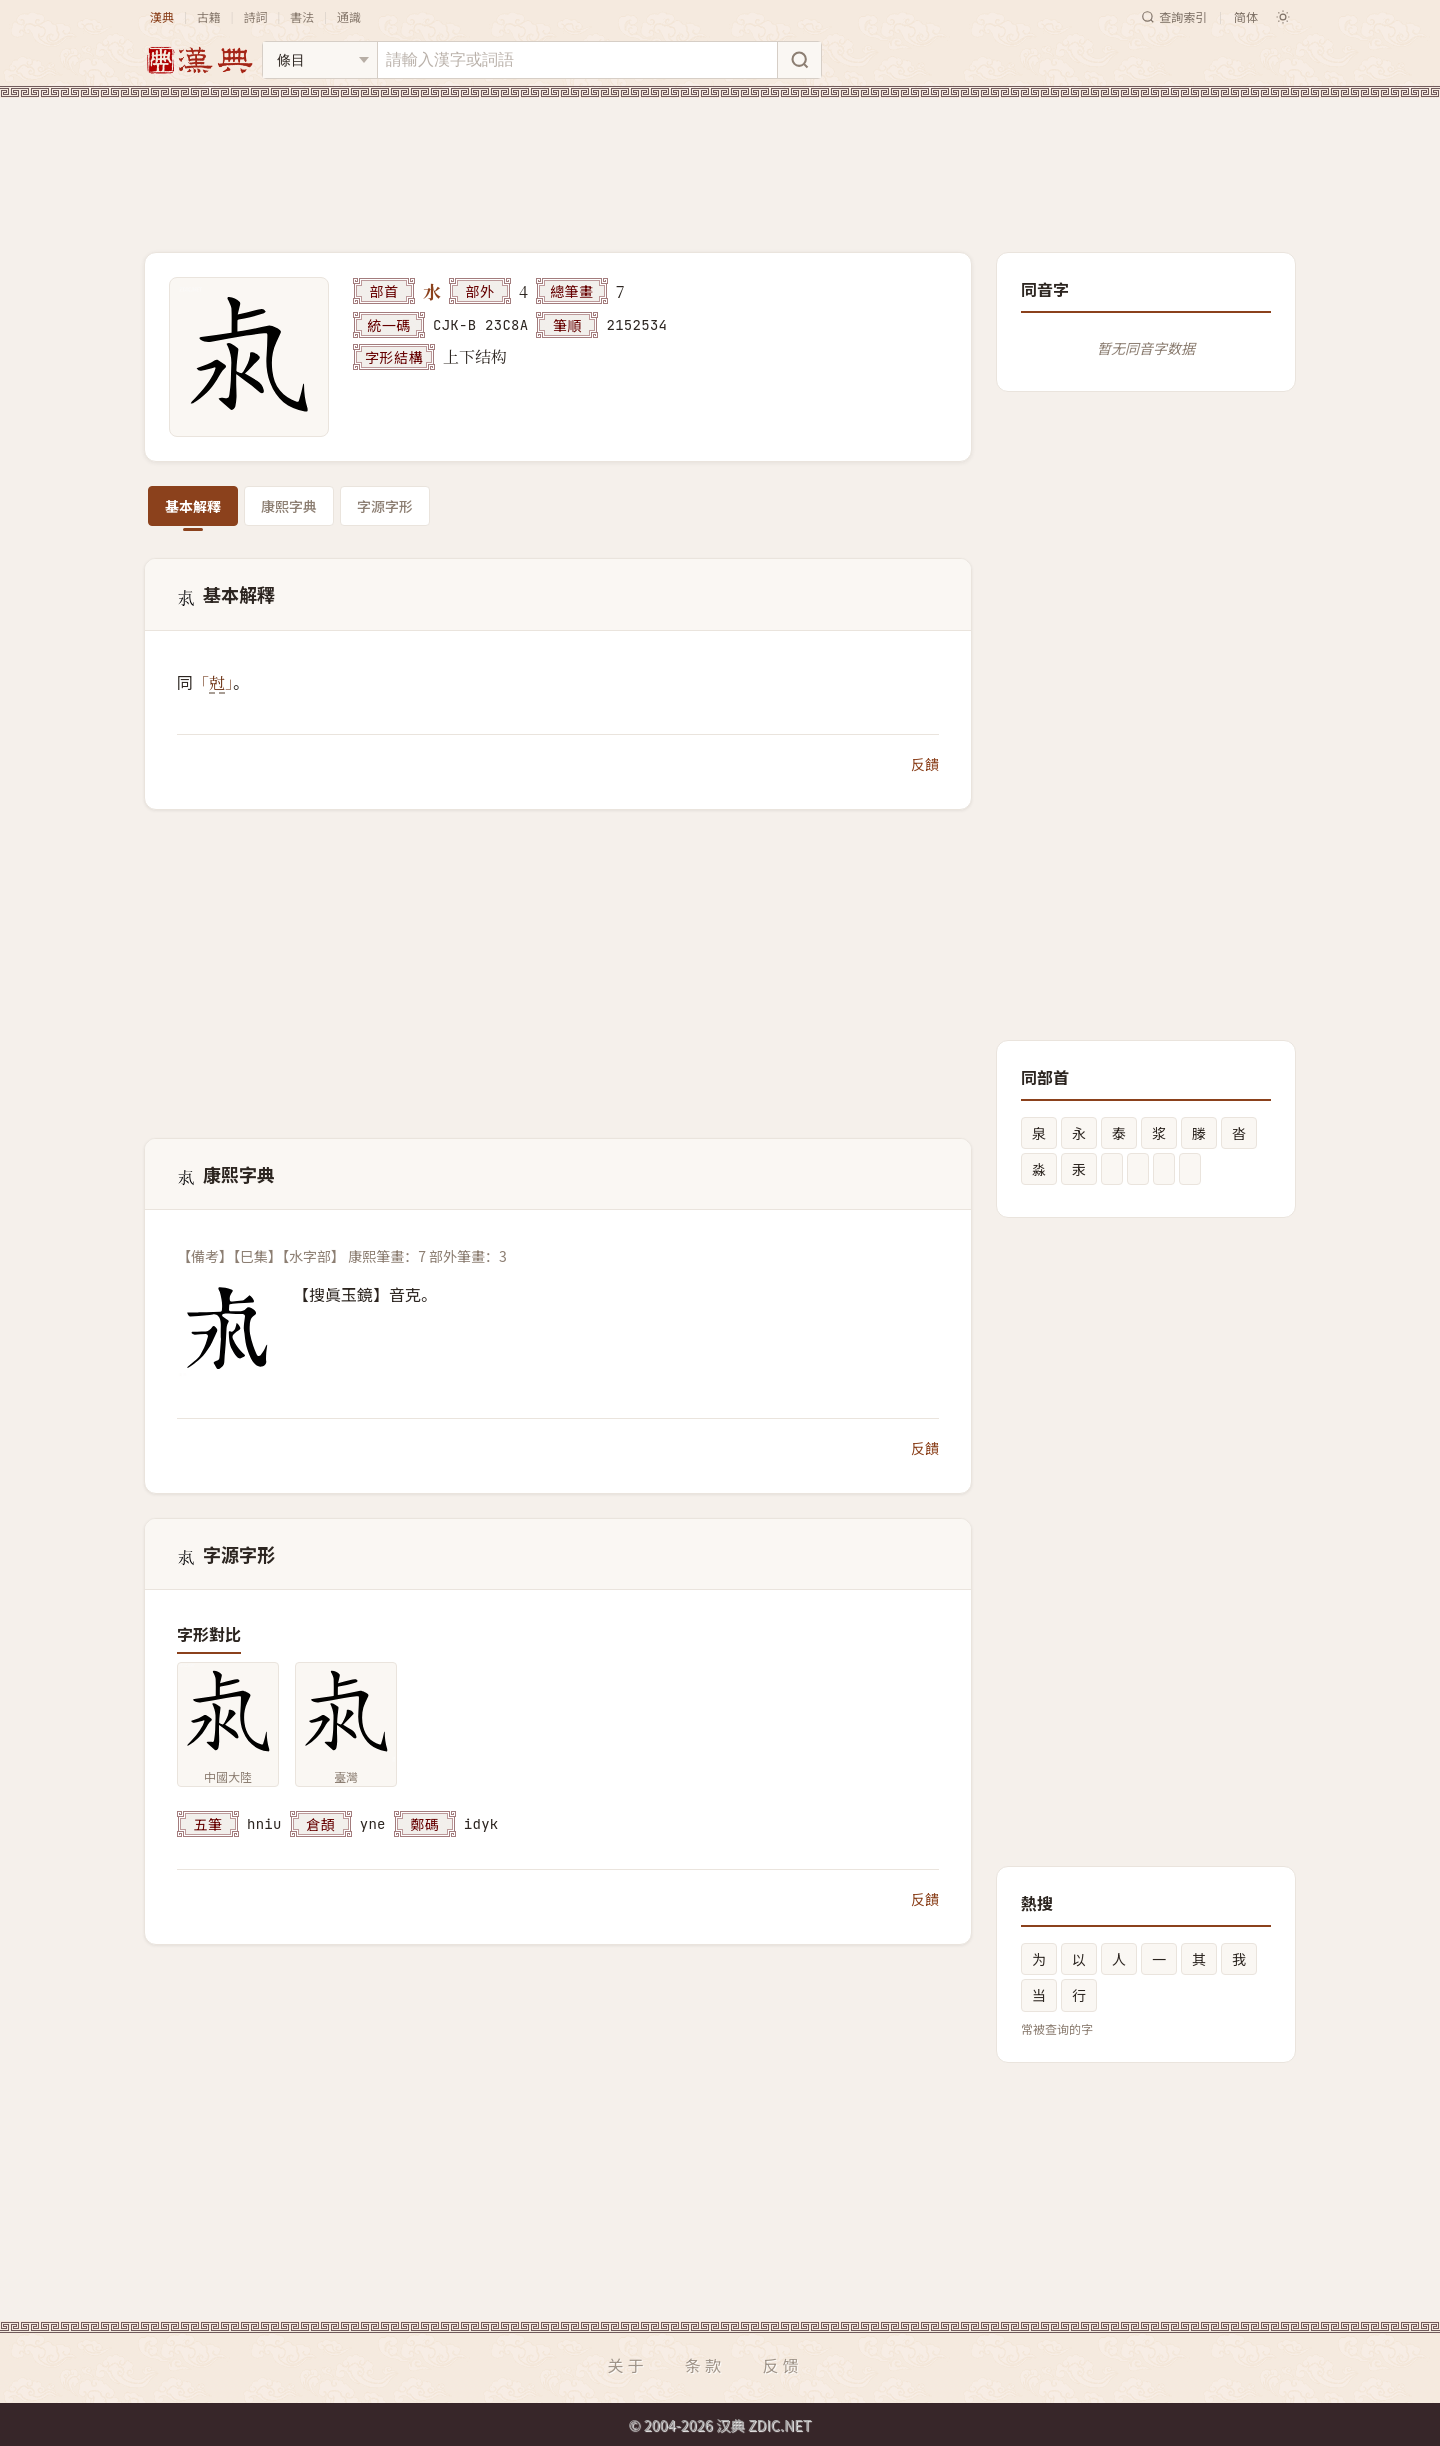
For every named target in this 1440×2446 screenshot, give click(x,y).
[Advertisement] (720, 159)
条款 (705, 2365)
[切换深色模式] (1283, 17)
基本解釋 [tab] (193, 506)
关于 (627, 2365)
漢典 (162, 16)
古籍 (209, 16)
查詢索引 (1174, 16)
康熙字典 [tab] (289, 506)
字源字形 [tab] (385, 506)
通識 (349, 16)
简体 (1246, 16)
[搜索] (799, 60)
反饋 (925, 764)
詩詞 (255, 16)
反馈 (783, 2365)
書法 (302, 16)
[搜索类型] (320, 60)
